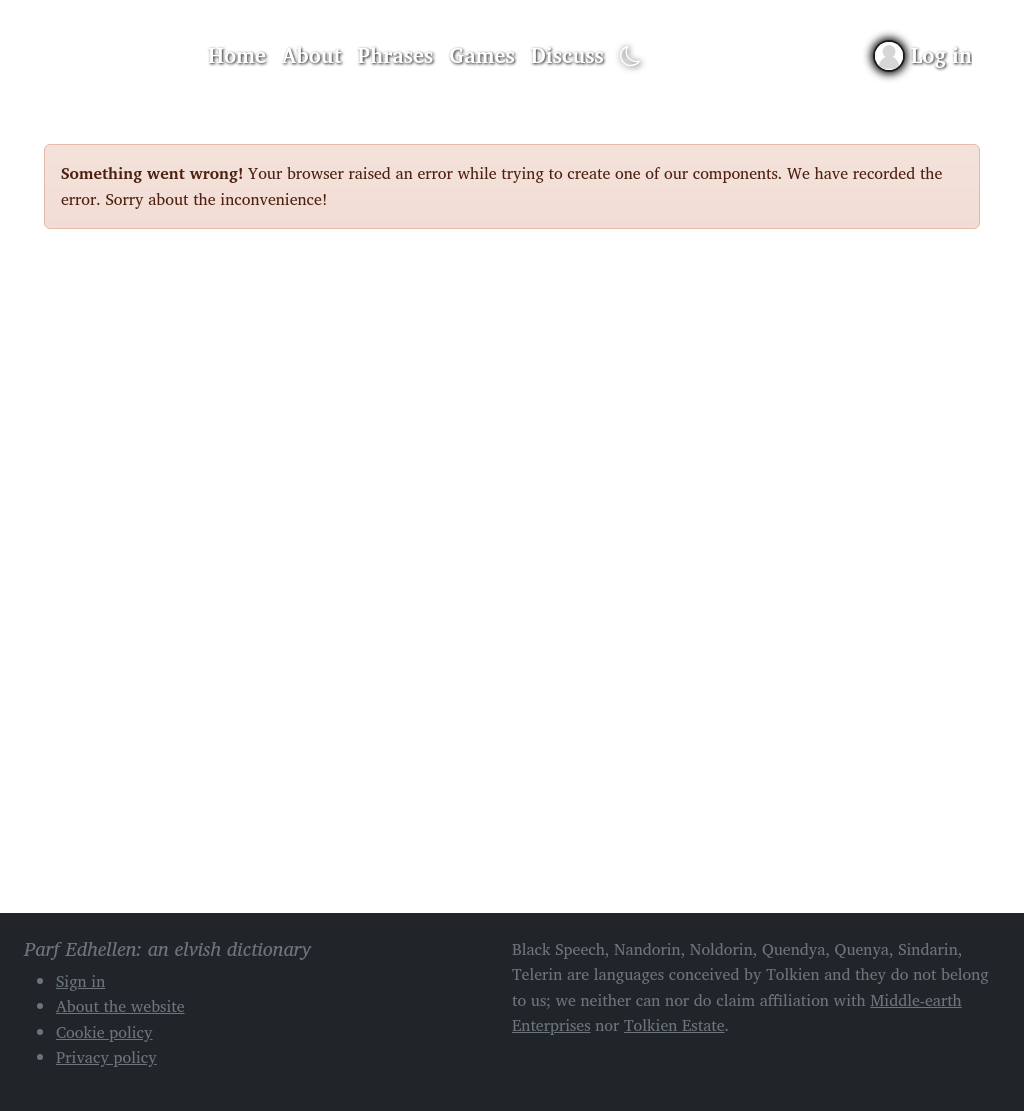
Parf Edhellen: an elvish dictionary (114, 56)
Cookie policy (104, 1032)
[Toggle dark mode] (630, 56)
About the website (120, 1006)
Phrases (396, 55)
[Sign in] (923, 55)
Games (481, 55)
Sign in (80, 981)
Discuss (567, 55)
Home (237, 55)
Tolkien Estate (674, 1025)
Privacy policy (106, 1057)
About (312, 55)
